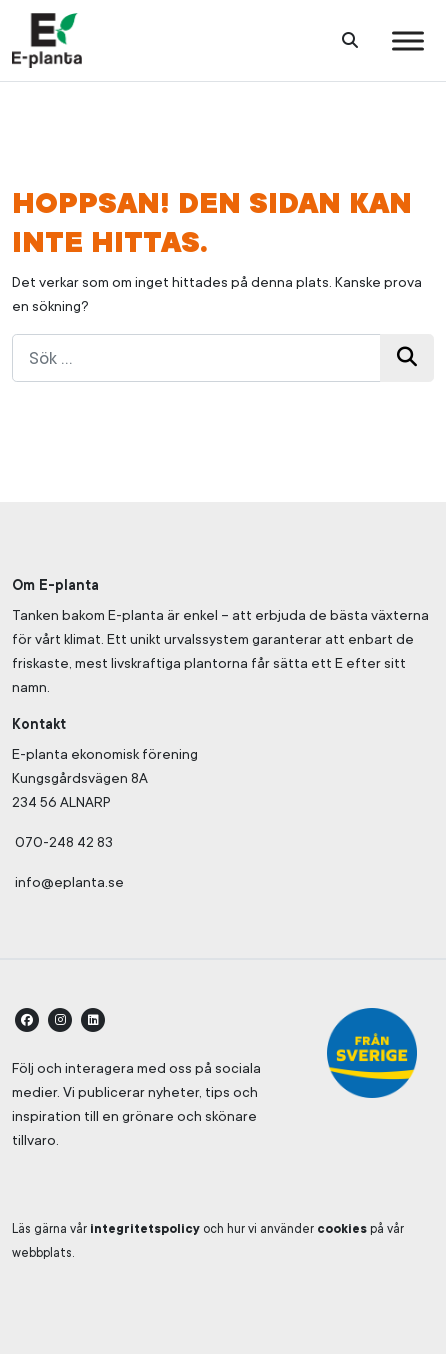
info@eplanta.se (68, 882)
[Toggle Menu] (408, 40)
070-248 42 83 (64, 842)
